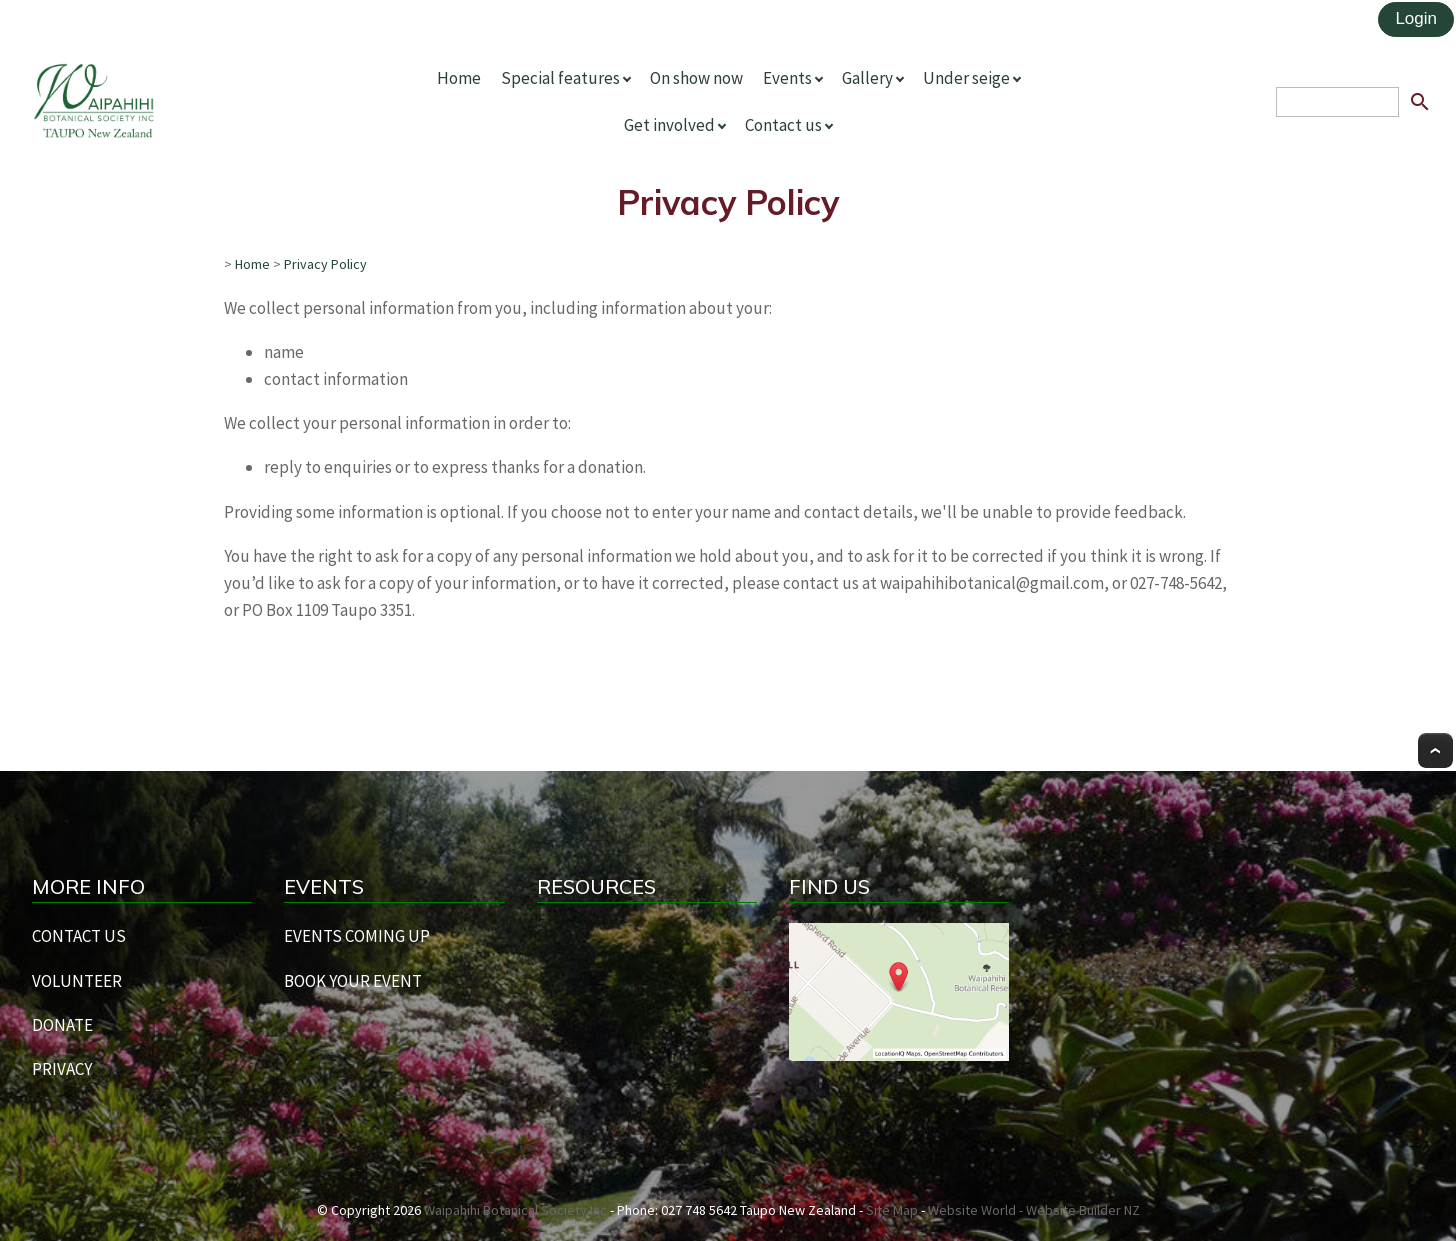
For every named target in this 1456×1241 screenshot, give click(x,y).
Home (459, 78)
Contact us (783, 125)
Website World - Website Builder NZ (1034, 1210)
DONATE (62, 1025)
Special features (560, 78)
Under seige (966, 78)
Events (787, 78)
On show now (696, 78)
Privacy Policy (325, 264)
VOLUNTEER (77, 981)
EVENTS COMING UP (357, 936)
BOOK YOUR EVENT (353, 981)
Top (1435, 750)
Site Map (892, 1210)
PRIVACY (62, 1069)
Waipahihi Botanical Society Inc (515, 1210)
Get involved (669, 125)
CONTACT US (79, 936)
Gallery (867, 78)
